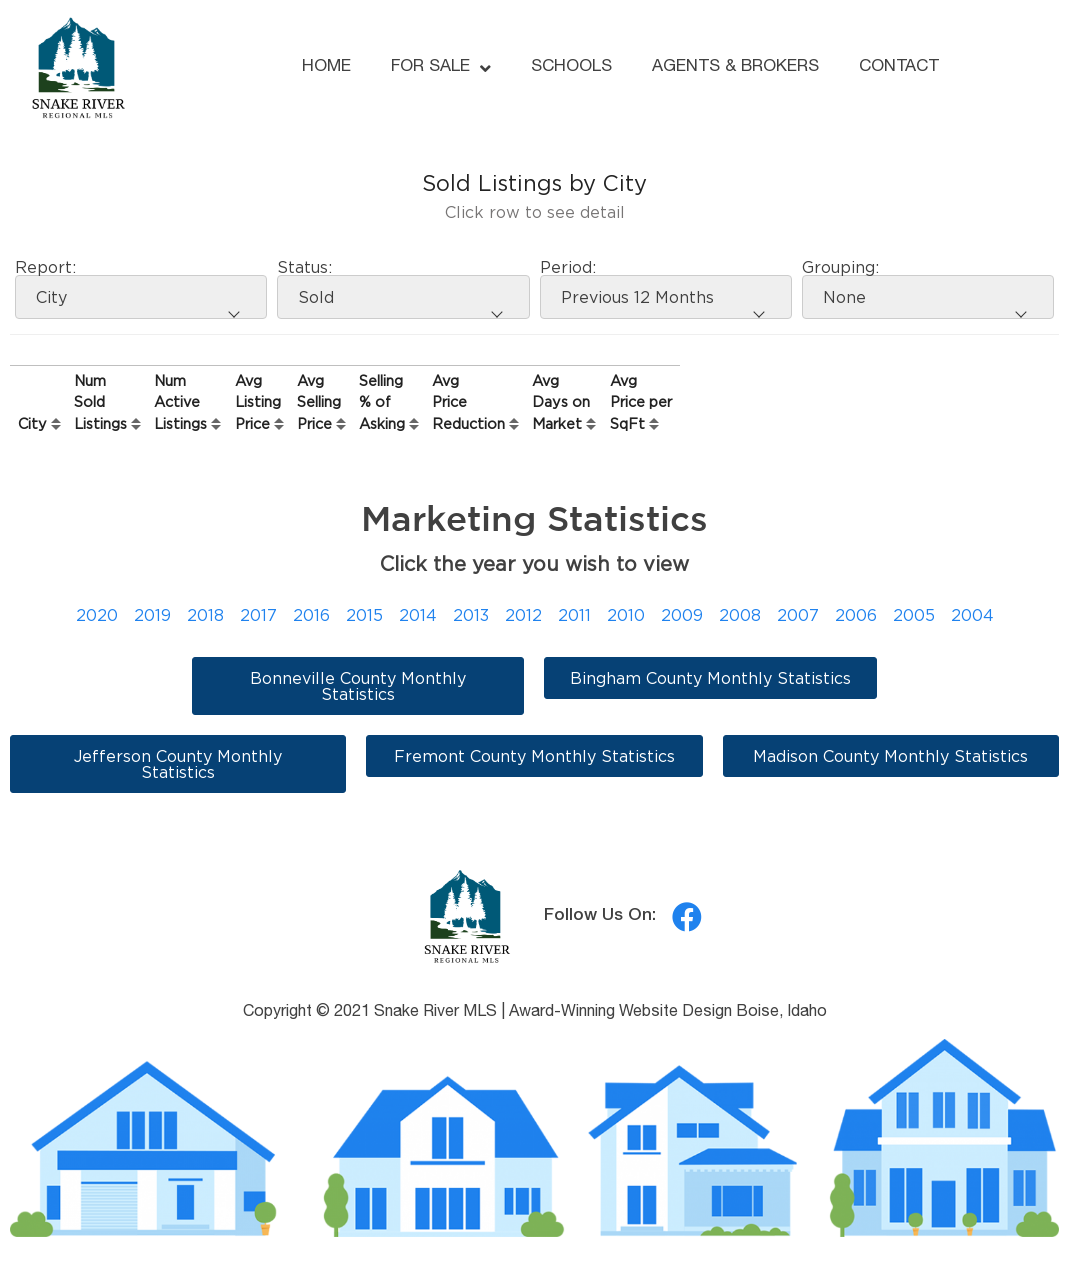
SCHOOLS (571, 67)
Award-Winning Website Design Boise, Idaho (668, 1013)
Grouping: (840, 267)
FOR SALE (441, 68)
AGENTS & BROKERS (735, 67)
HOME (326, 67)
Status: (304, 267)
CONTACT (899, 67)
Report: (45, 267)
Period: (568, 267)
